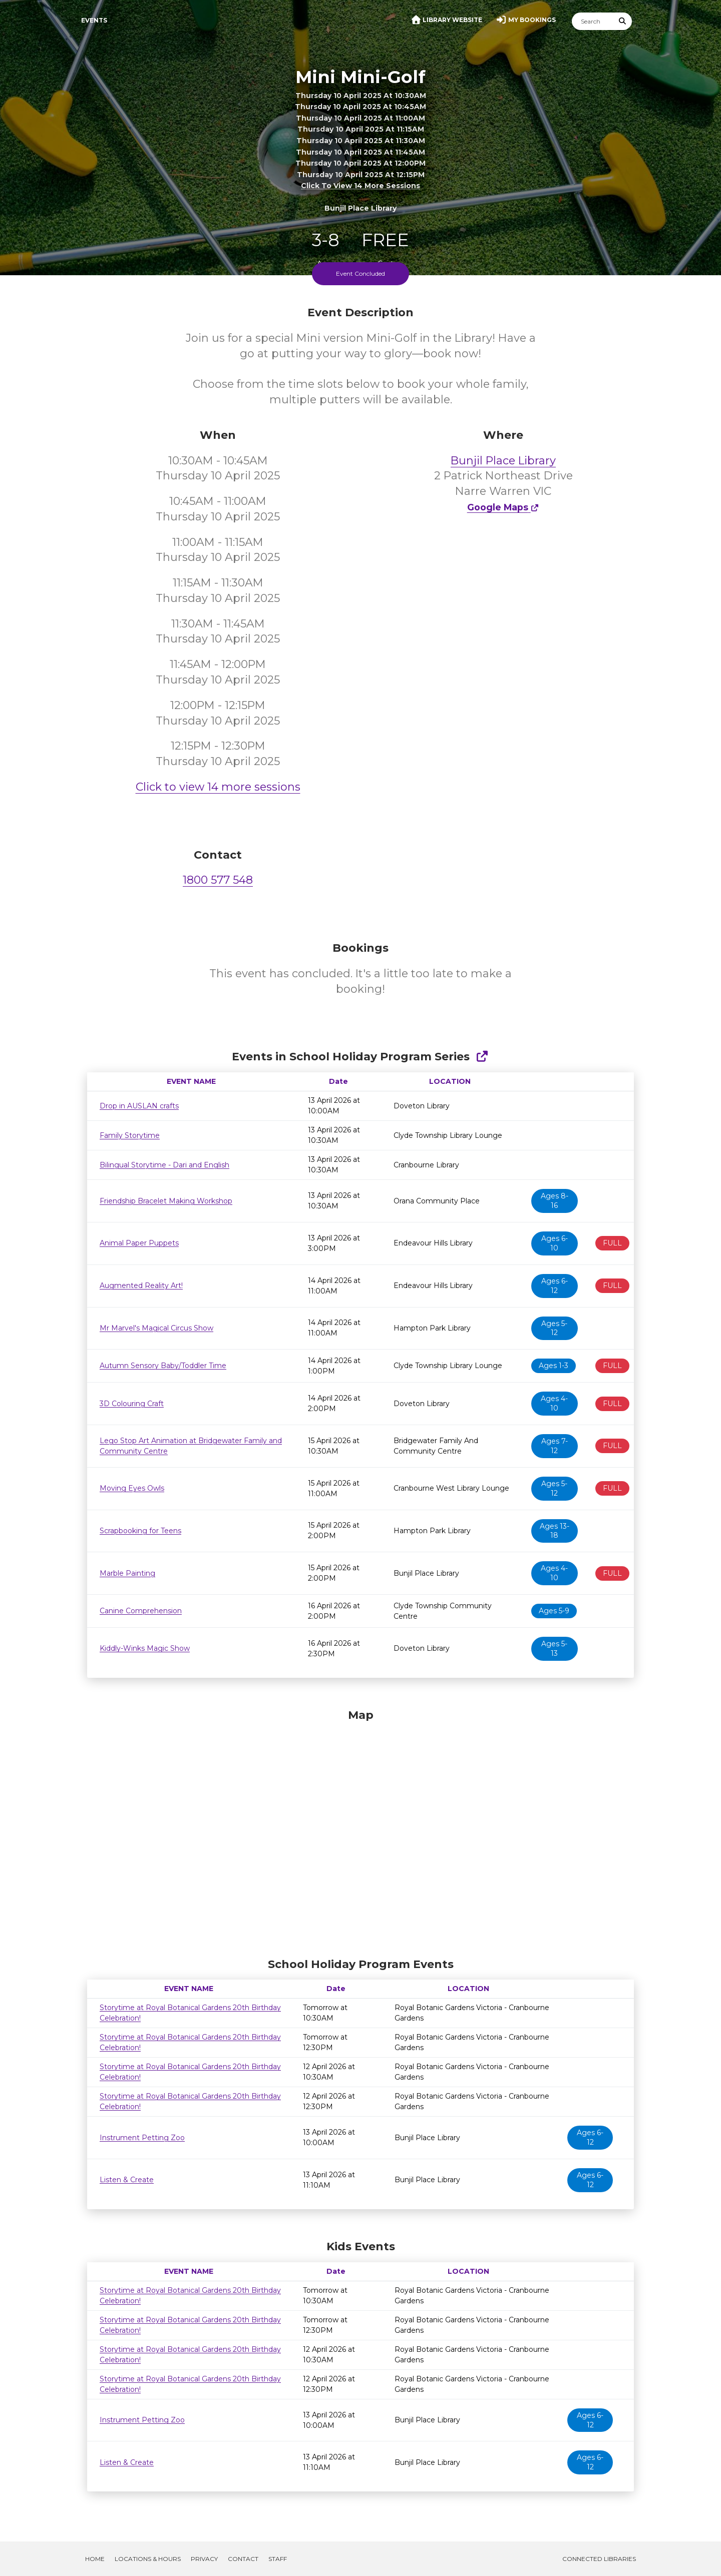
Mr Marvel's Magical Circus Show (156, 1328)
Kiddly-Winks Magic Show (145, 1648)
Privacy (204, 2558)
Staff (277, 2558)
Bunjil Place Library (503, 460)
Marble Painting (127, 1573)
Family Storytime (130, 1135)
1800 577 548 (218, 880)
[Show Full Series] (482, 1056)
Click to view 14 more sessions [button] (360, 185)
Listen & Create (127, 2179)
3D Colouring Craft (132, 1403)
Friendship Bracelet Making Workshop (166, 1200)
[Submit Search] (622, 21)
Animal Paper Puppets (139, 1242)
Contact (243, 2558)
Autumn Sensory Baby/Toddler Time (163, 1365)
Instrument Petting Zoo (142, 2137)
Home (95, 2558)
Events (94, 20)
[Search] (593, 21)
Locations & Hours (148, 2558)
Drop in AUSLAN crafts (139, 1105)
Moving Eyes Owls (132, 1488)
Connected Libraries (599, 2558)
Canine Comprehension (141, 1610)
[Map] (360, 1831)
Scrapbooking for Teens (140, 1530)
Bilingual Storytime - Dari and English (164, 1164)
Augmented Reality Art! (141, 1285)
